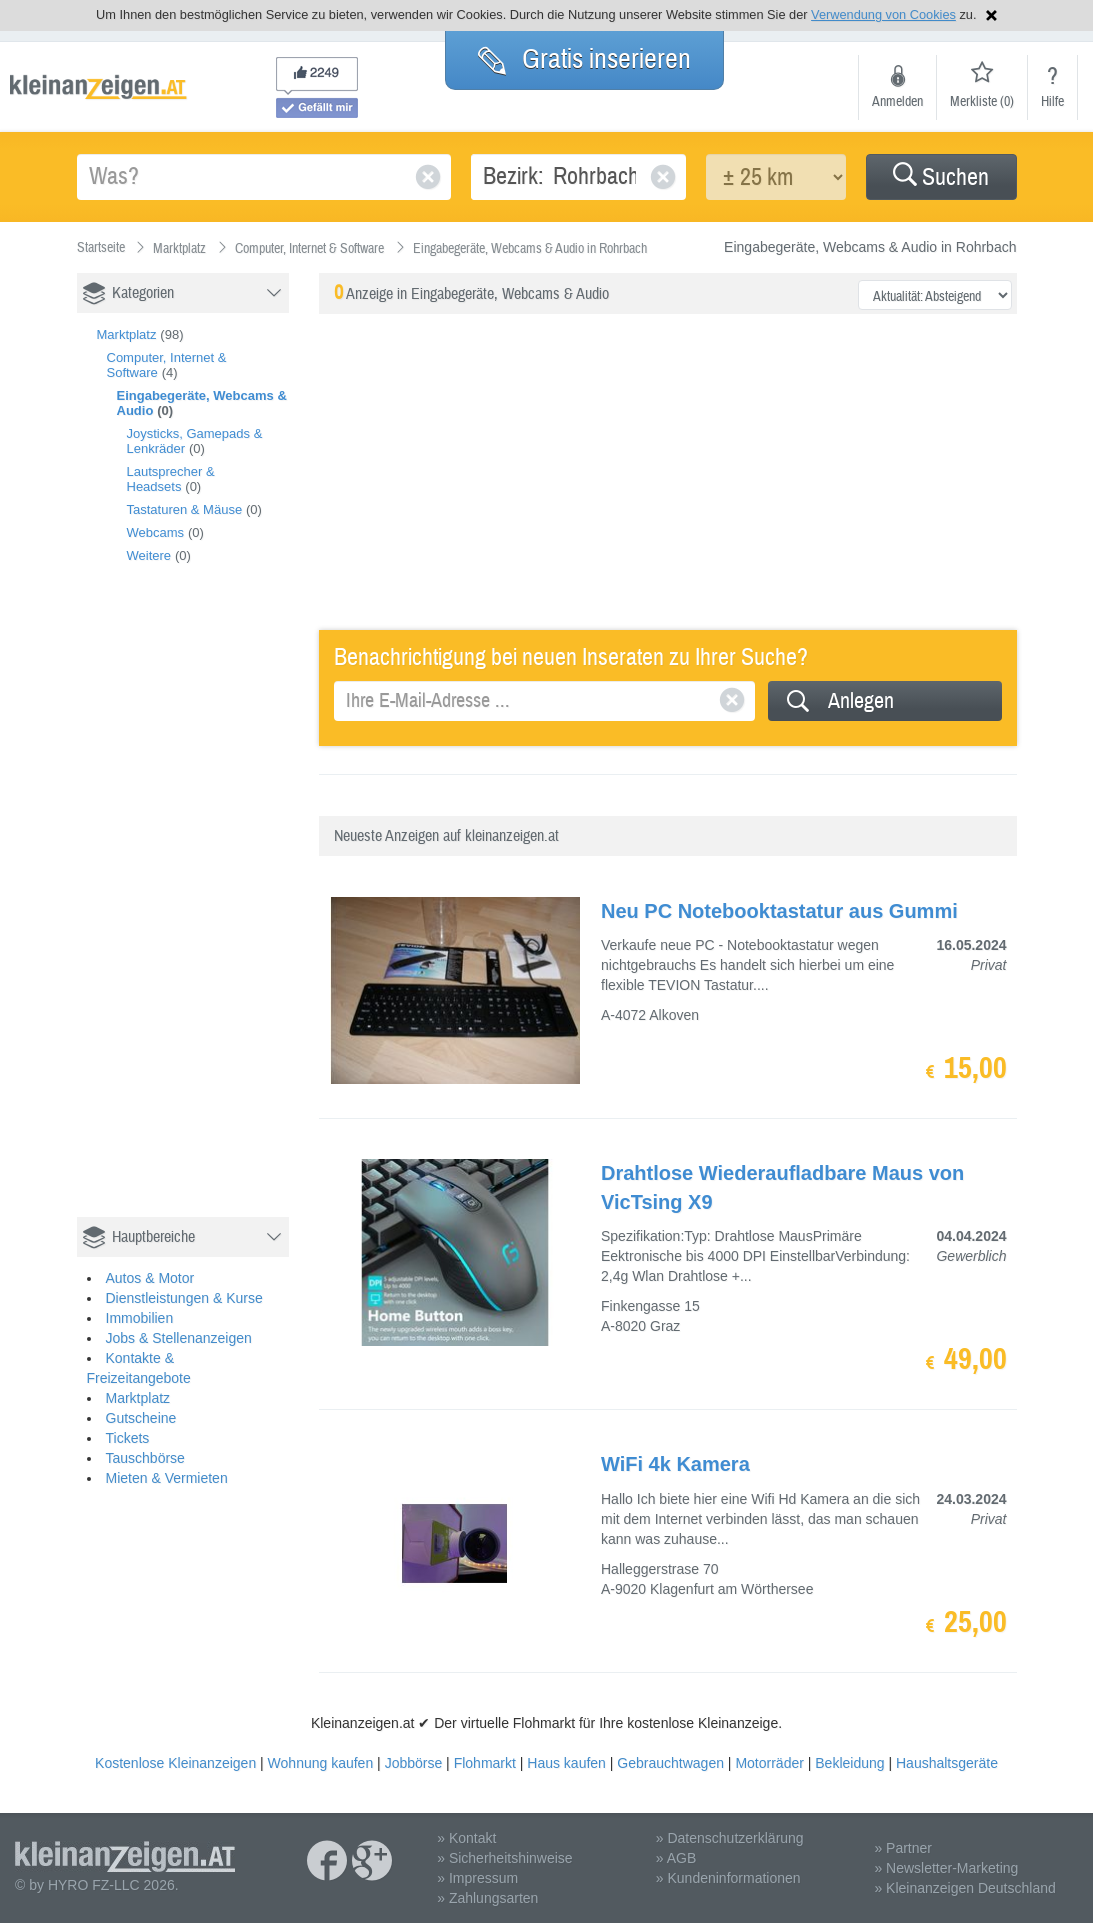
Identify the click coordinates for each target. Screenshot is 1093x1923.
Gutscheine (141, 1418)
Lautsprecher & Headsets (171, 479)
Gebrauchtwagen (670, 1763)
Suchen (941, 177)
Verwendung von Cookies (883, 14)
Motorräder (769, 1763)
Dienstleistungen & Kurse (184, 1298)
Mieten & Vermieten (167, 1478)
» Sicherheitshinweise (504, 1858)
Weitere (149, 555)
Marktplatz (127, 334)
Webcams (156, 532)
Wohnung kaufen (321, 1763)
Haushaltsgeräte (947, 1763)
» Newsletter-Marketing (946, 1868)
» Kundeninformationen (728, 1878)
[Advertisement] (227, 912)
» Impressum (477, 1878)
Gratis (584, 59)
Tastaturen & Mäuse (185, 509)
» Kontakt (466, 1838)
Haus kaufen (566, 1763)
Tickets (128, 1438)
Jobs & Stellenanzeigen (179, 1338)
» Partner (903, 1848)
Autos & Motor (150, 1278)
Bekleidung (849, 1763)
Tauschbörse (145, 1458)
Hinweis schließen (991, 15)
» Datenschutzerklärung (730, 1838)
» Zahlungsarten (487, 1898)
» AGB (676, 1858)
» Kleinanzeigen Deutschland (964, 1888)
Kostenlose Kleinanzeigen (175, 1763)
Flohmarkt (485, 1763)
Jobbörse (414, 1763)
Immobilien (140, 1318)
